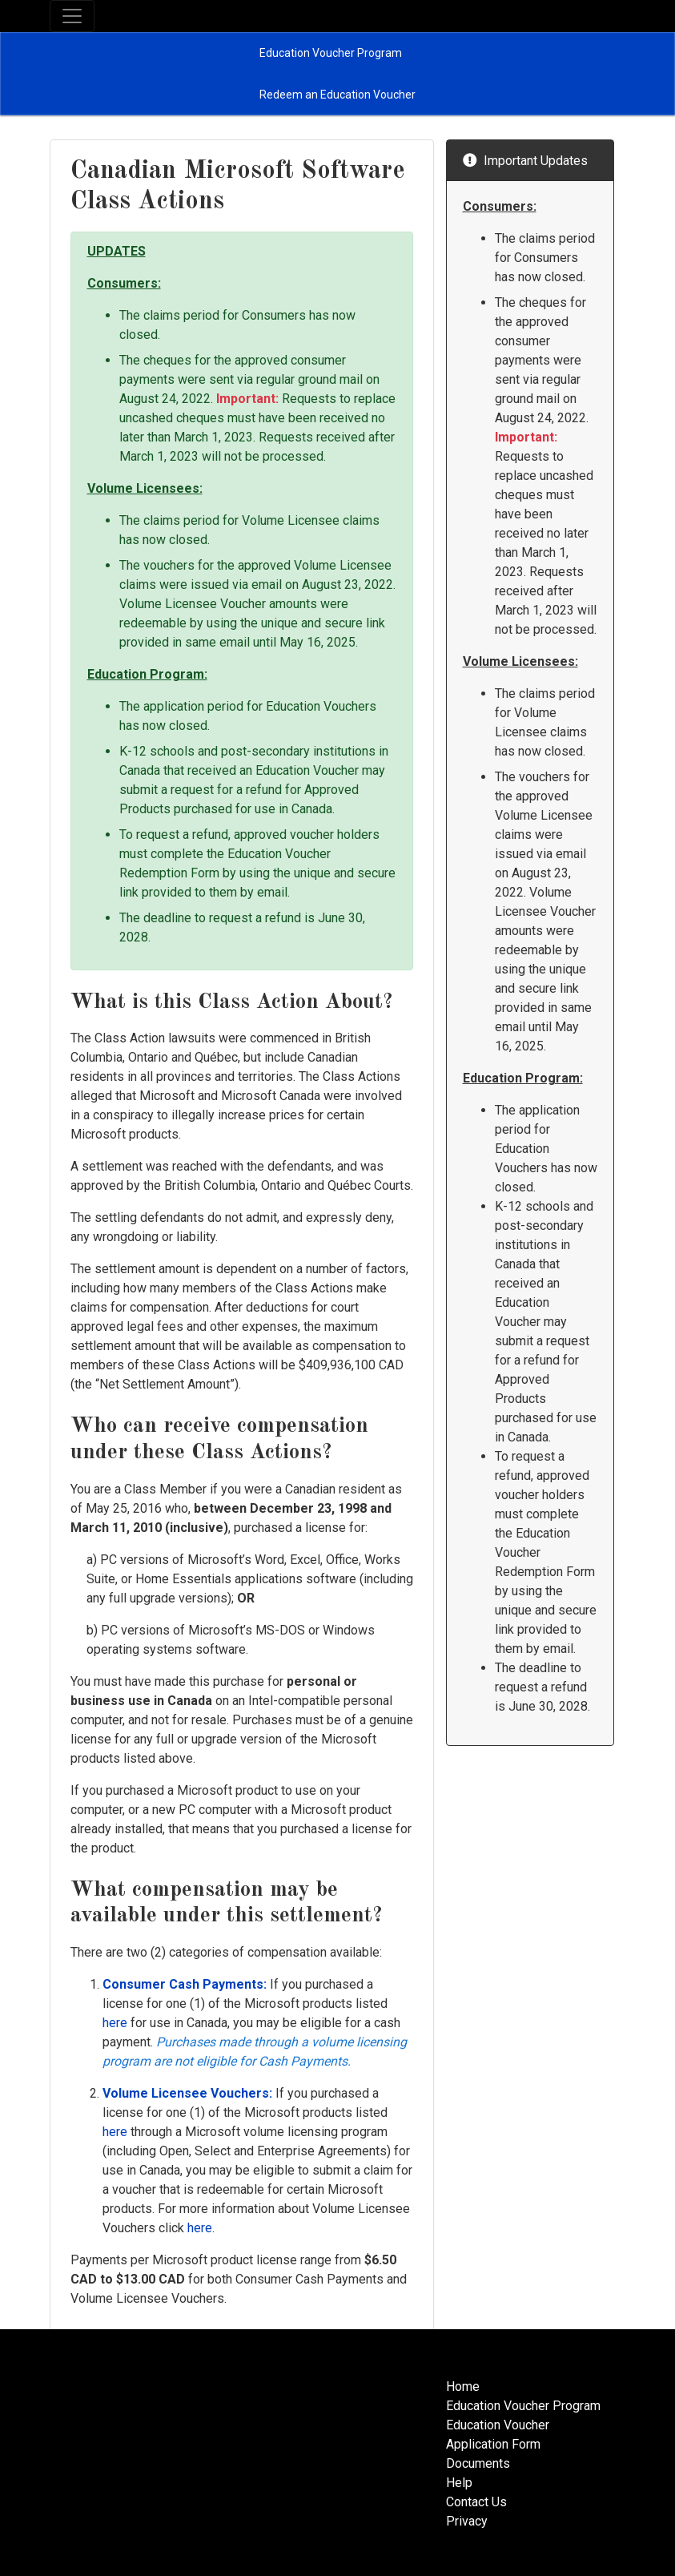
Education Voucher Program (523, 2405)
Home (463, 2386)
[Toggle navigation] (72, 16)
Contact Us (476, 2501)
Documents (478, 2463)
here (114, 2022)
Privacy (467, 2521)
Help (459, 2482)
